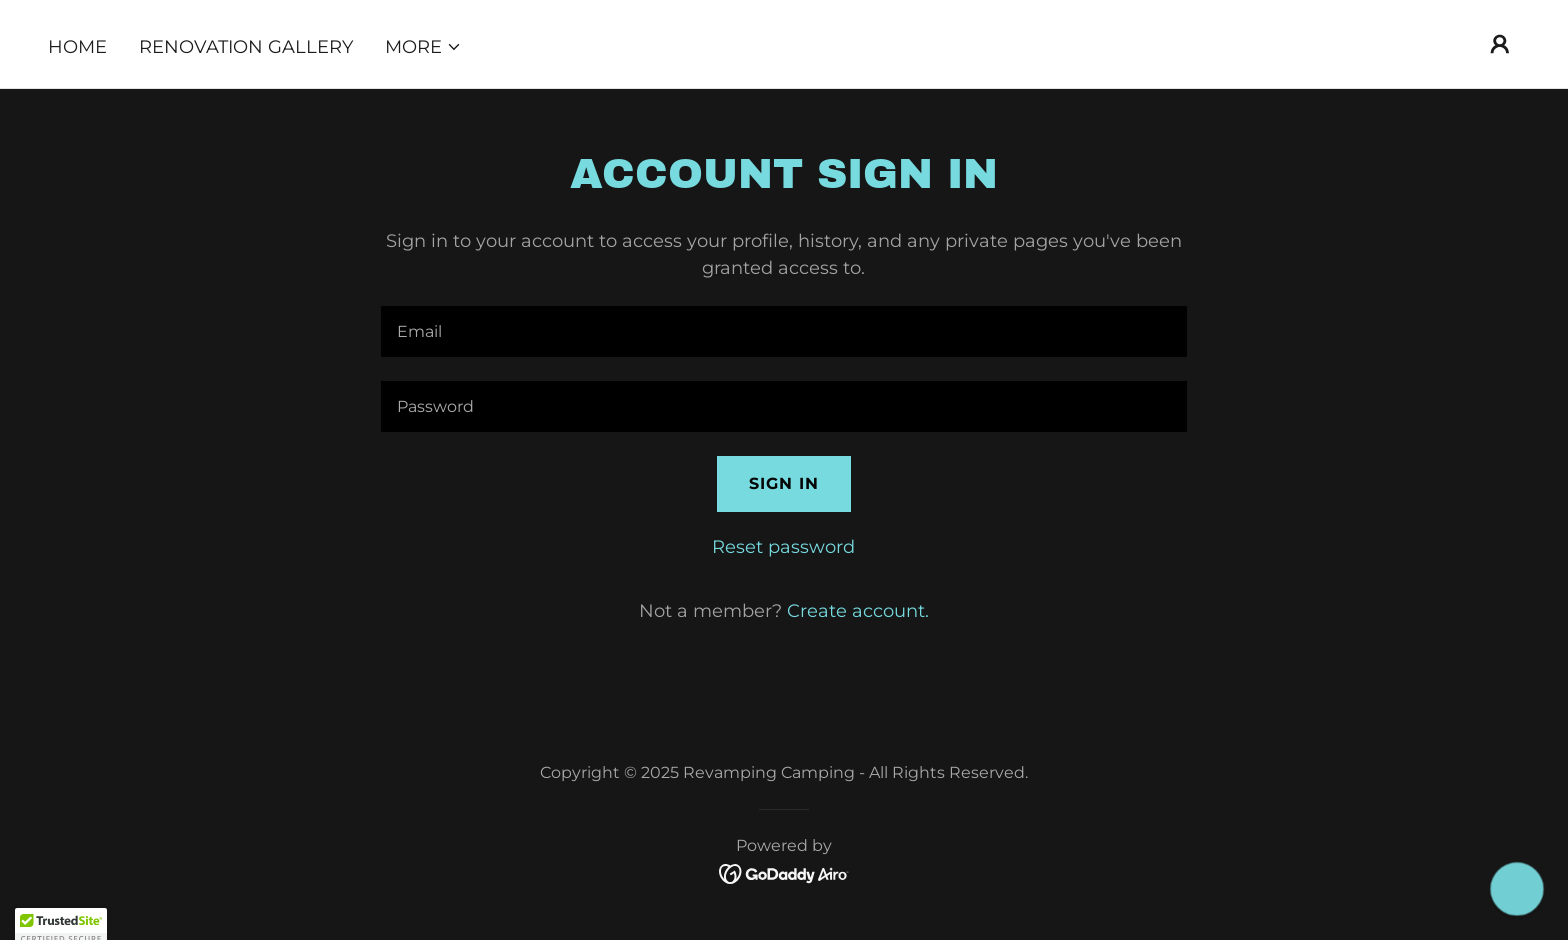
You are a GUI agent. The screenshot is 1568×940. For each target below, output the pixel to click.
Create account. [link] (858, 611)
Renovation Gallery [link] (246, 47)
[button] (423, 47)
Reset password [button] (783, 547)
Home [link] (77, 47)
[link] (784, 873)
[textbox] (783, 331)
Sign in (784, 483)
